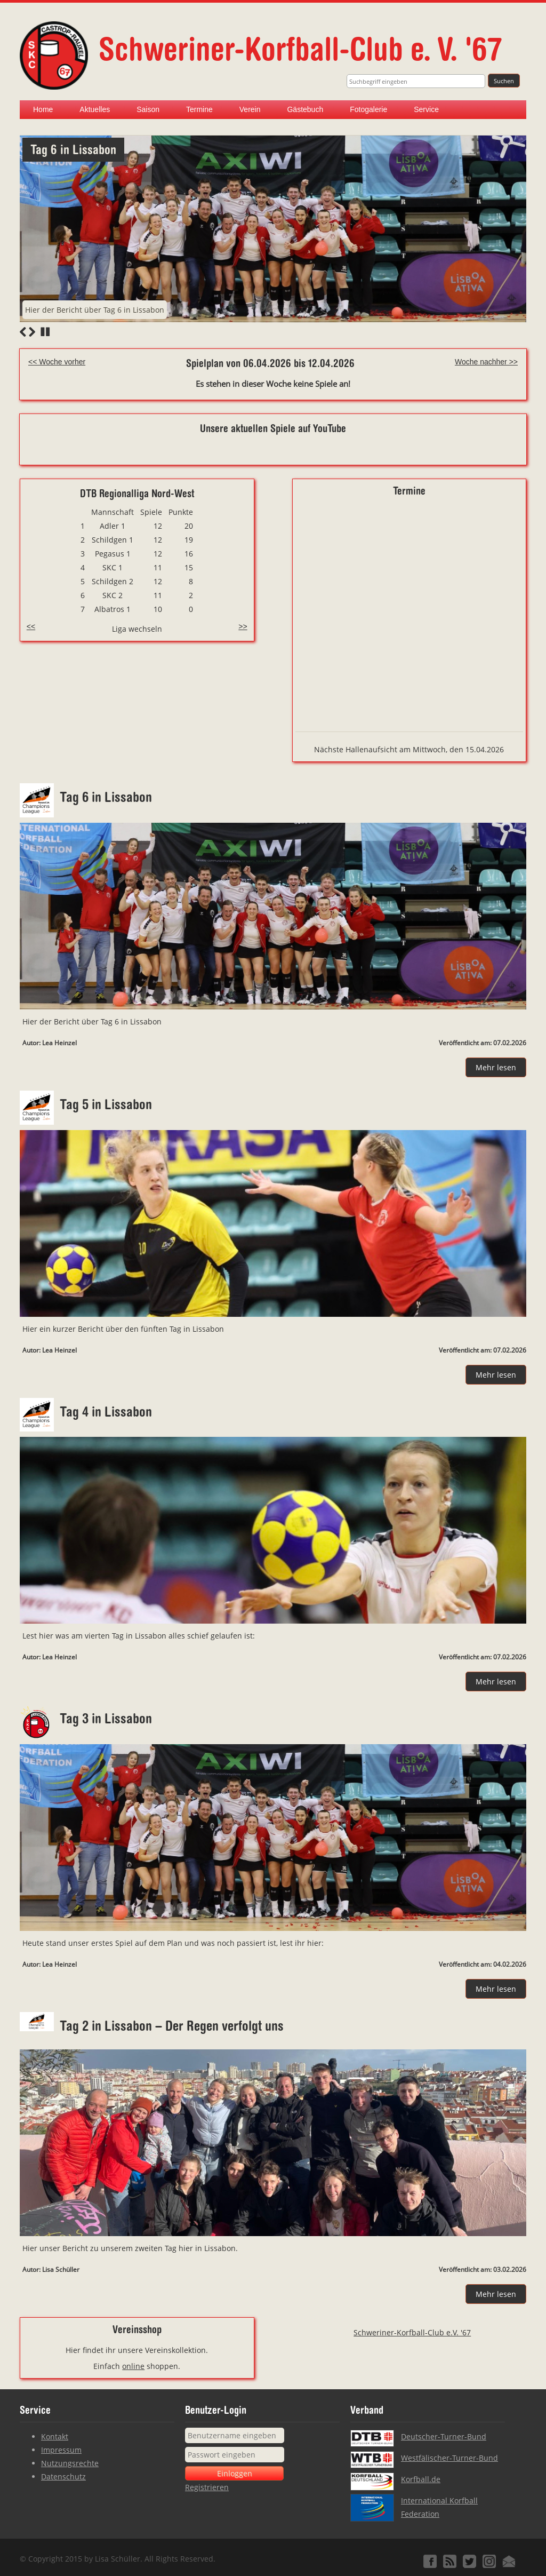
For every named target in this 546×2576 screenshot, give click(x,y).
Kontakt (54, 2436)
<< (31, 626)
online (133, 2366)
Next (32, 332)
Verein (250, 109)
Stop (45, 332)
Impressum (61, 2450)
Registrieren (207, 2487)
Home (43, 109)
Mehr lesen (496, 1067)
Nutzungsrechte (70, 2463)
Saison (147, 109)
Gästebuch (305, 109)
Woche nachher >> (486, 361)
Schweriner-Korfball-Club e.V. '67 (412, 2332)
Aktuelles (94, 109)
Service (426, 109)
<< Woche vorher (56, 361)
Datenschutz (63, 2476)
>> (242, 626)
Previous (23, 332)
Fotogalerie (368, 109)
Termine (199, 109)
